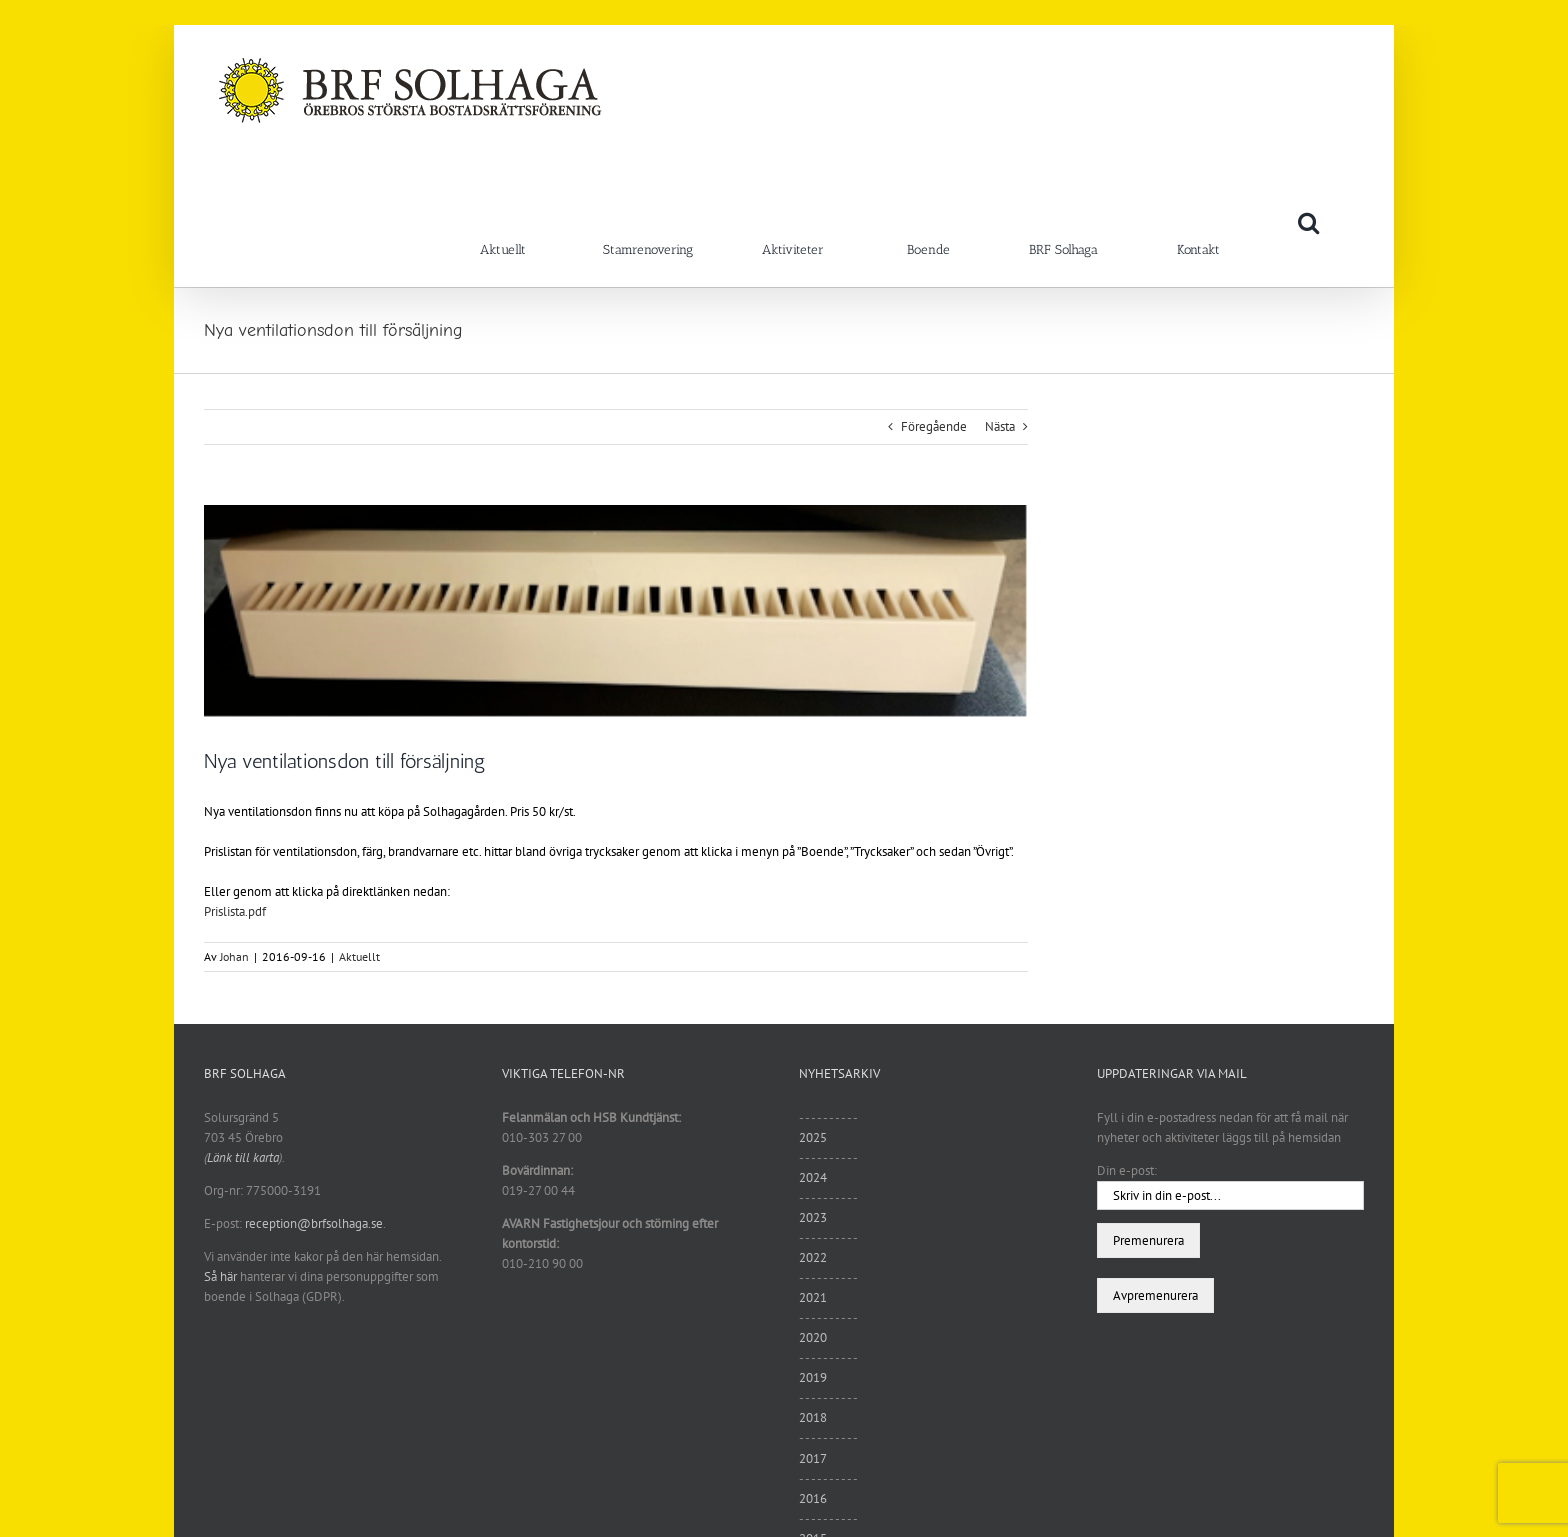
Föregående (934, 426)
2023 (813, 1217)
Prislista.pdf (235, 911)
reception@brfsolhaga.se (314, 1223)
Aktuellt (359, 956)
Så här (220, 1276)
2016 (813, 1498)
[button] (1308, 222)
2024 (813, 1177)
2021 (813, 1297)
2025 (813, 1137)
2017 (813, 1458)
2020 (813, 1337)
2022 (813, 1257)
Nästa (1000, 426)
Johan (234, 956)
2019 (813, 1377)
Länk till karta (243, 1157)
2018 (813, 1417)
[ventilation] (616, 611)
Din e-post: (1127, 1170)
